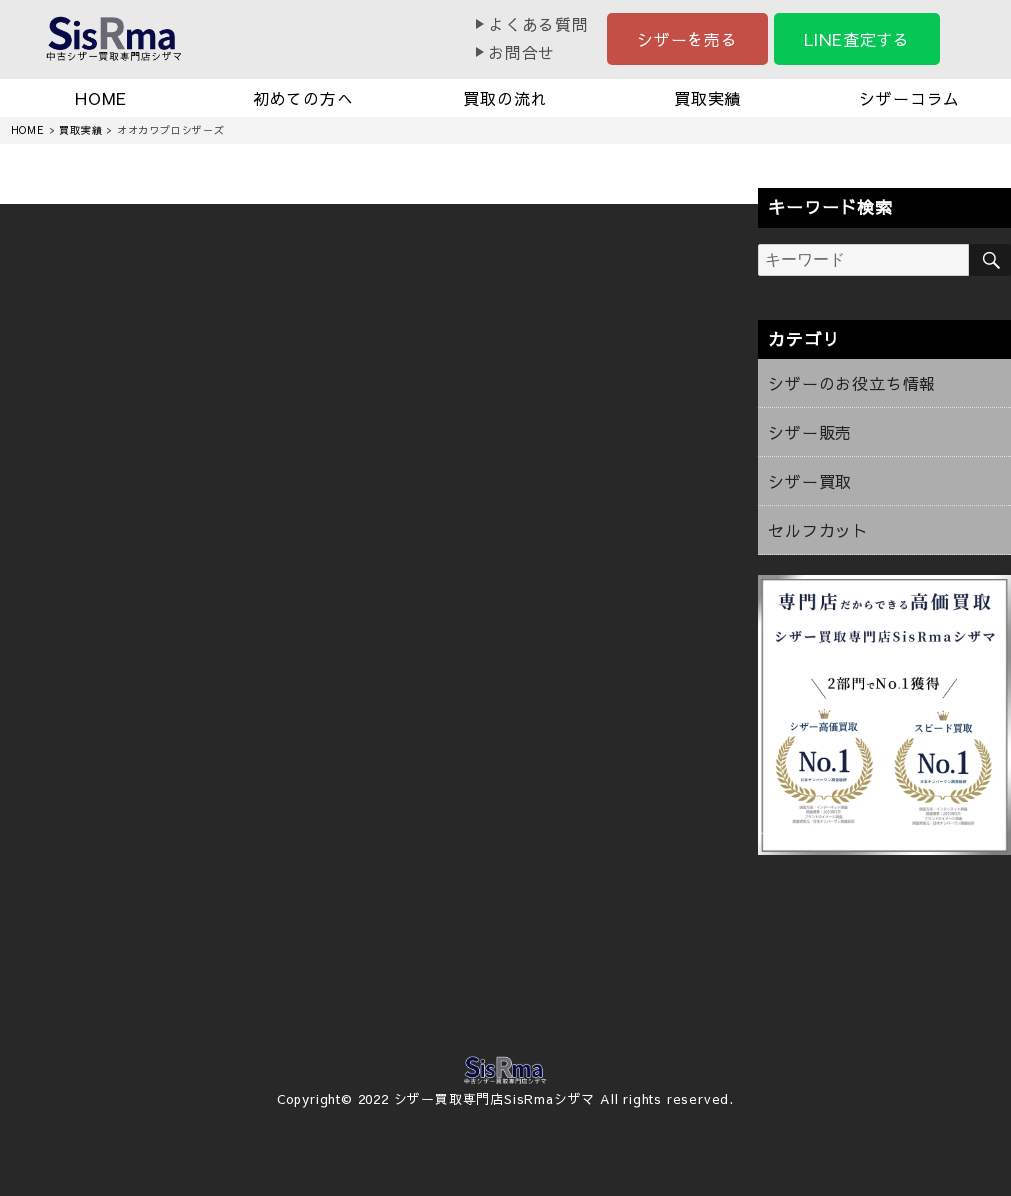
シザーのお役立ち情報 (852, 383)
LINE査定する (857, 39)
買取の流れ (505, 98)
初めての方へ (303, 98)
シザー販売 (810, 432)
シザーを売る (687, 39)
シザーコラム (909, 98)
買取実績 (707, 98)
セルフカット (818, 530)
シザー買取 (810, 481)
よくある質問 (538, 24)
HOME (101, 98)
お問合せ (521, 52)
